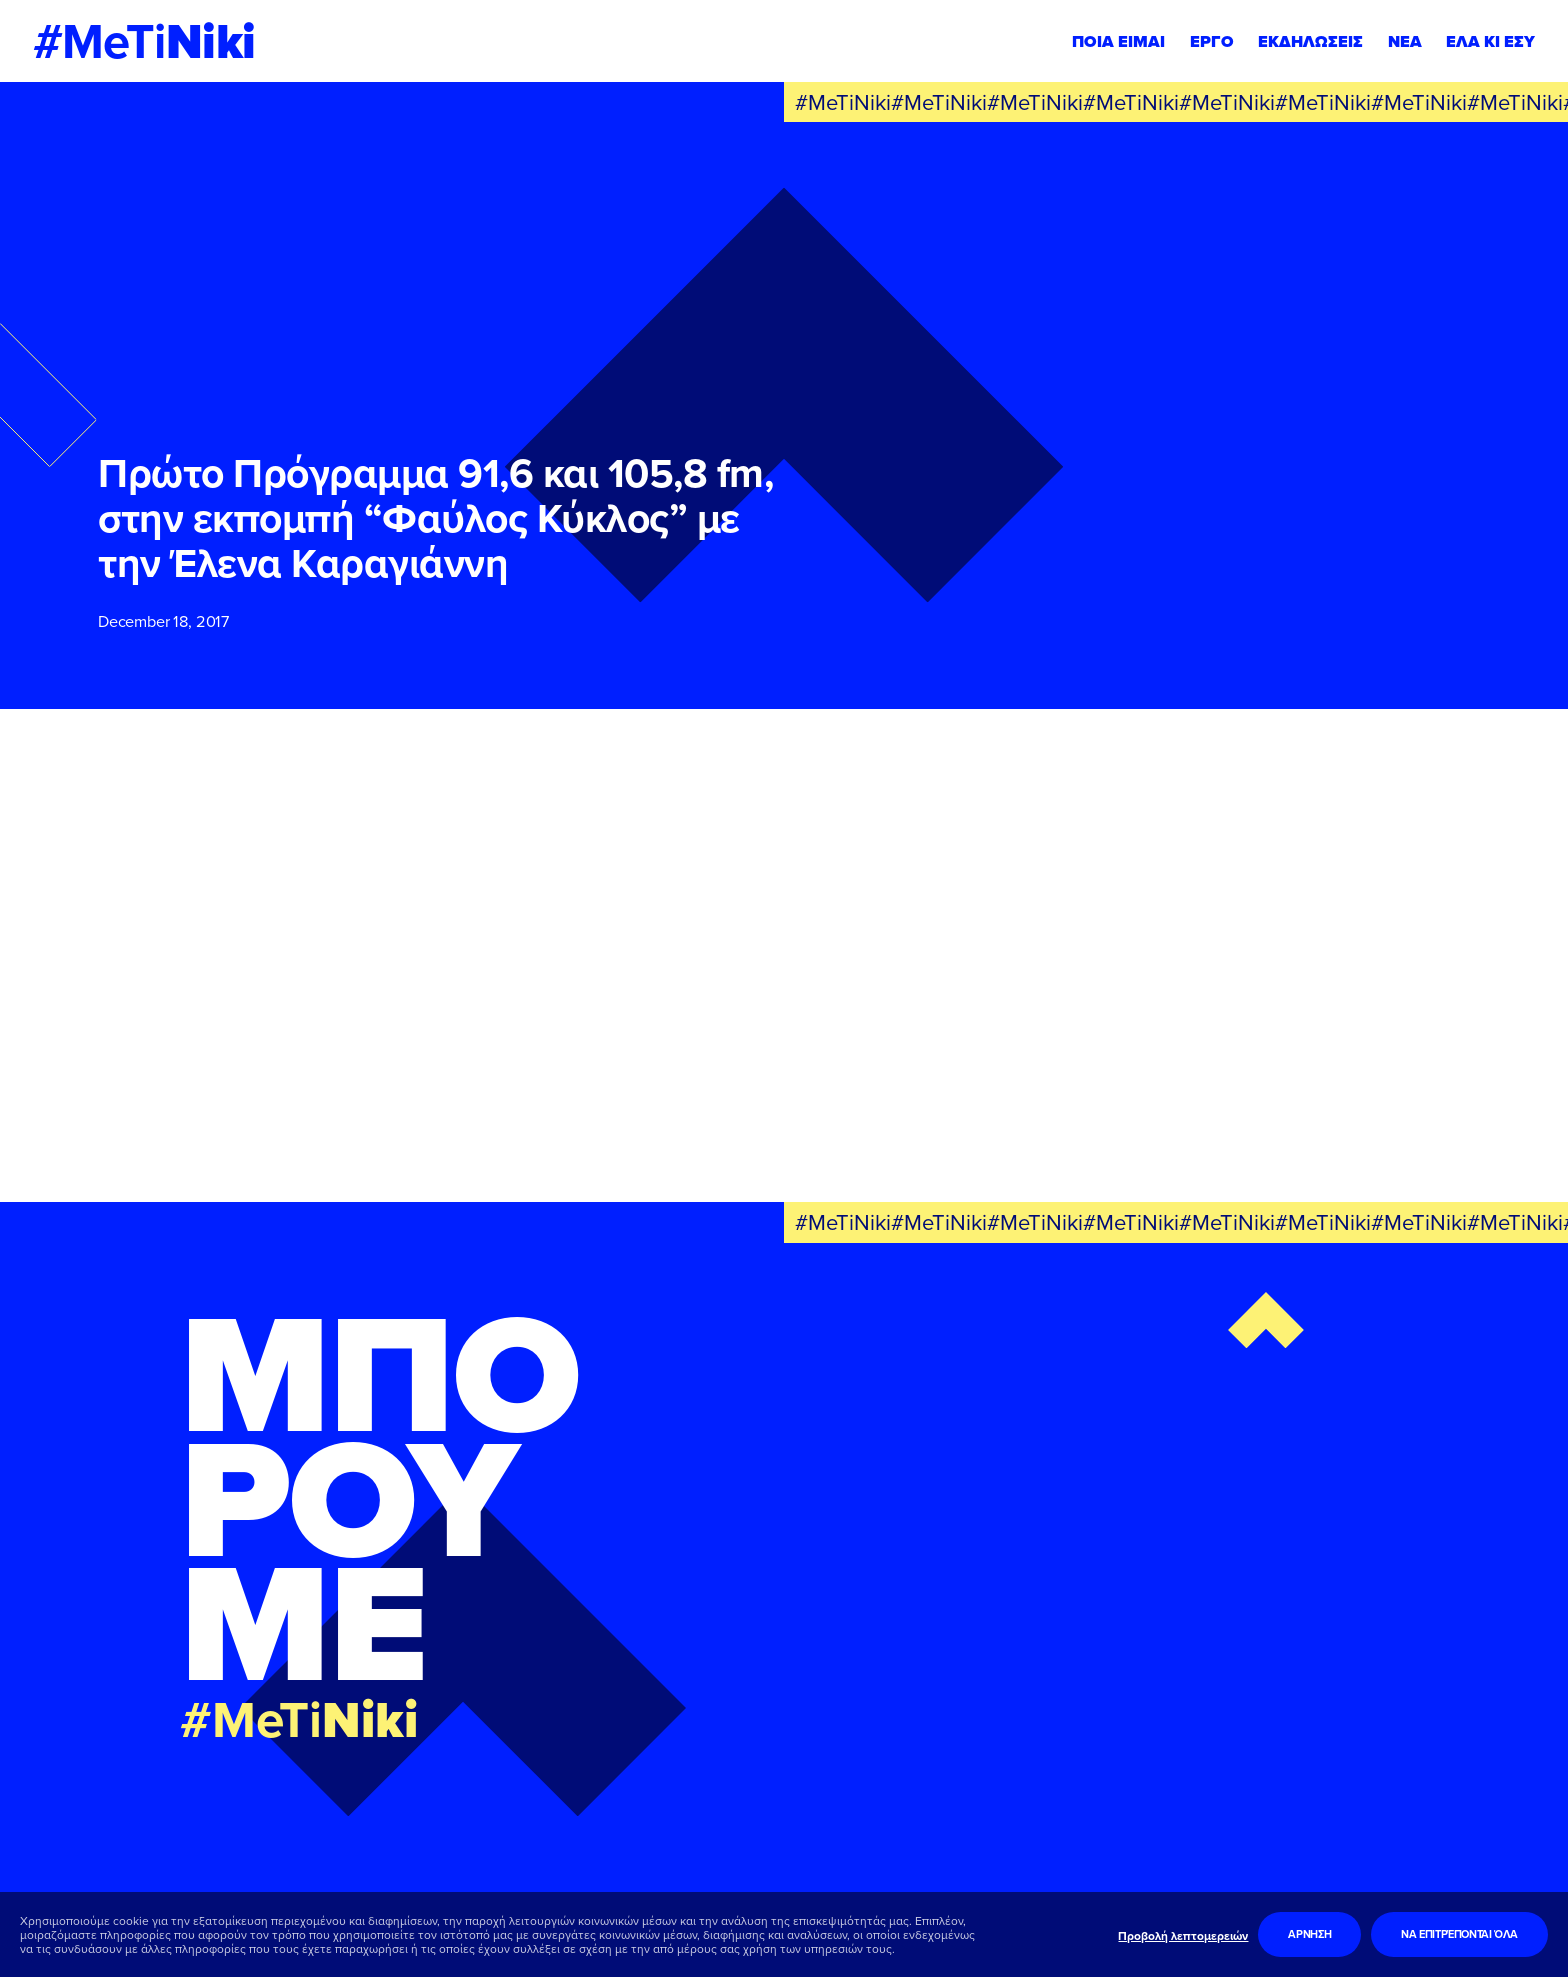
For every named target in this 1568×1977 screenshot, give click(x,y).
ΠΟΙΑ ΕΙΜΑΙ (1118, 41)
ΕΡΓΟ (1212, 41)
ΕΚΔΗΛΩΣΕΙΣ (1310, 41)
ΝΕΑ (1405, 41)
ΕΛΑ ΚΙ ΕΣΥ (1490, 41)
